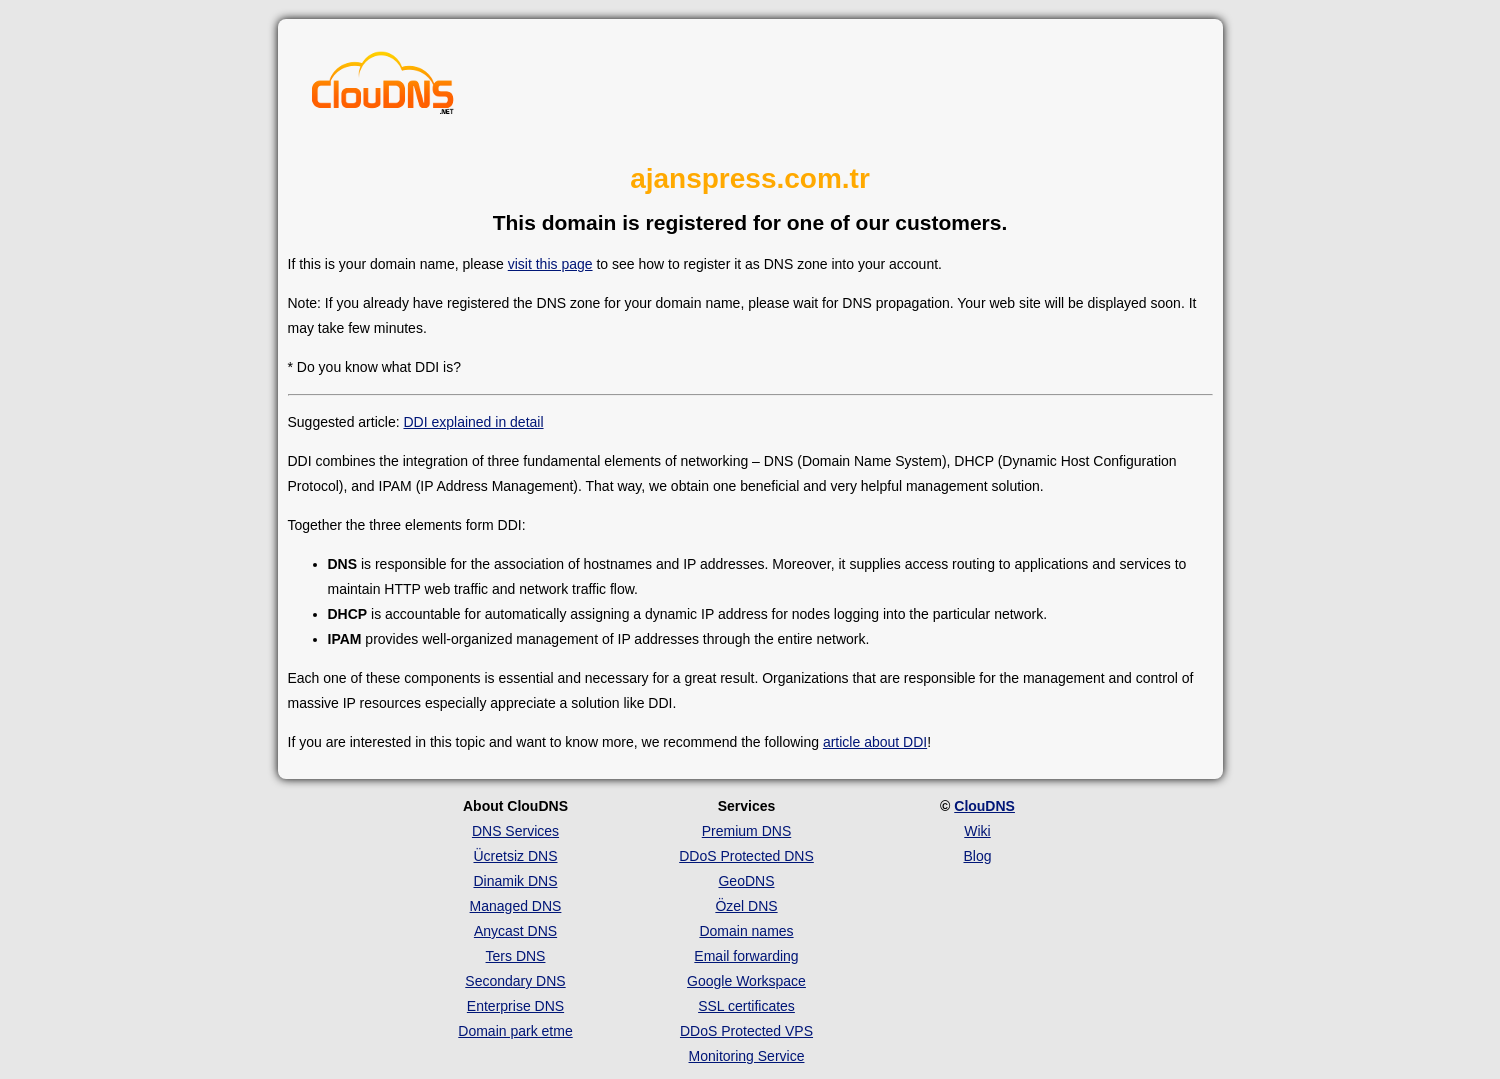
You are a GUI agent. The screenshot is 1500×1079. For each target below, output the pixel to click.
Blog (977, 856)
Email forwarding (746, 956)
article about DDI (875, 742)
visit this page (550, 264)
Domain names (746, 931)
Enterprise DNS (515, 1006)
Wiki (977, 831)
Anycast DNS (515, 931)
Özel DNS (746, 906)
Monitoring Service (747, 1056)
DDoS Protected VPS (746, 1031)
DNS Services (515, 831)
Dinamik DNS (515, 881)
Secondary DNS (515, 981)
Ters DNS (516, 956)
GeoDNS (746, 881)
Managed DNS (516, 906)
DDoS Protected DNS (746, 856)
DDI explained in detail (473, 422)
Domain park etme (515, 1031)
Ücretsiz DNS (515, 856)
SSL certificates (746, 1006)
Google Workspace (746, 981)
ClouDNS (984, 806)
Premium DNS (746, 831)
